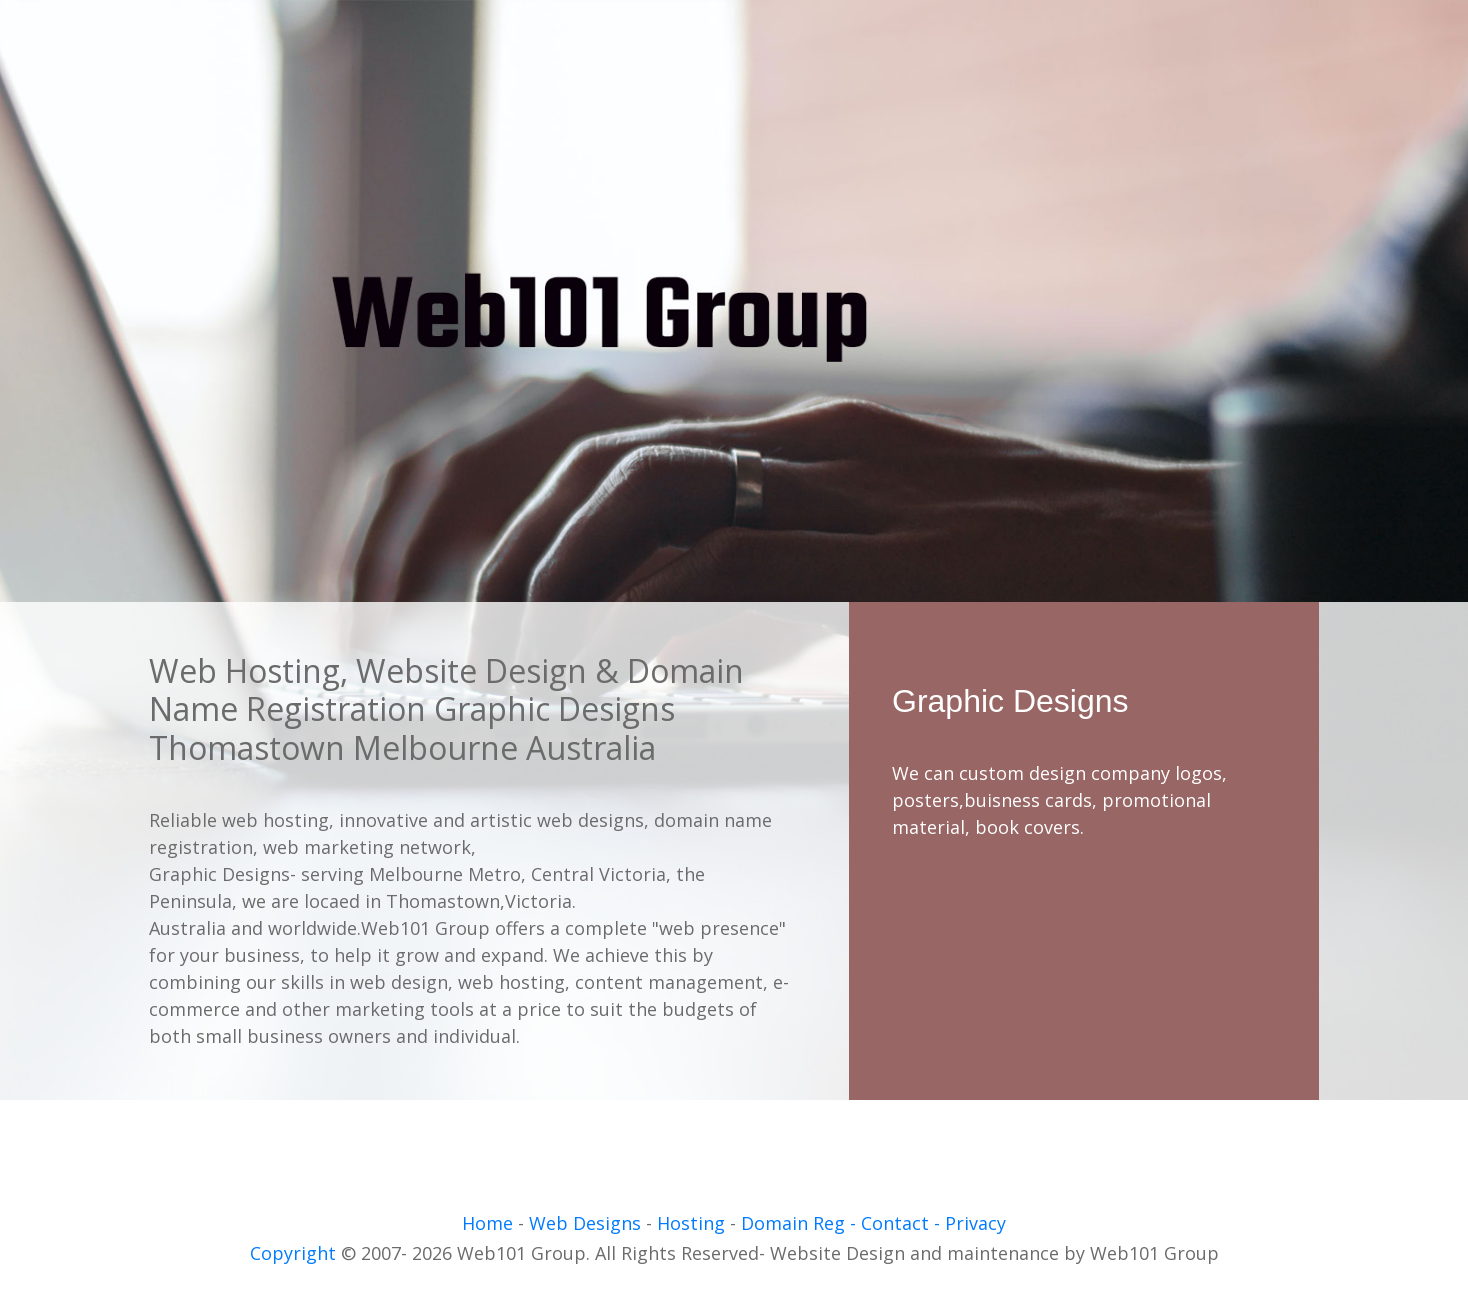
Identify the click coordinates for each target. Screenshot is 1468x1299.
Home (487, 1223)
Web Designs (587, 1223)
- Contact (889, 1223)
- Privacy (970, 1223)
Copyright (293, 1253)
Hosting (691, 1223)
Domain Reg (790, 1223)
